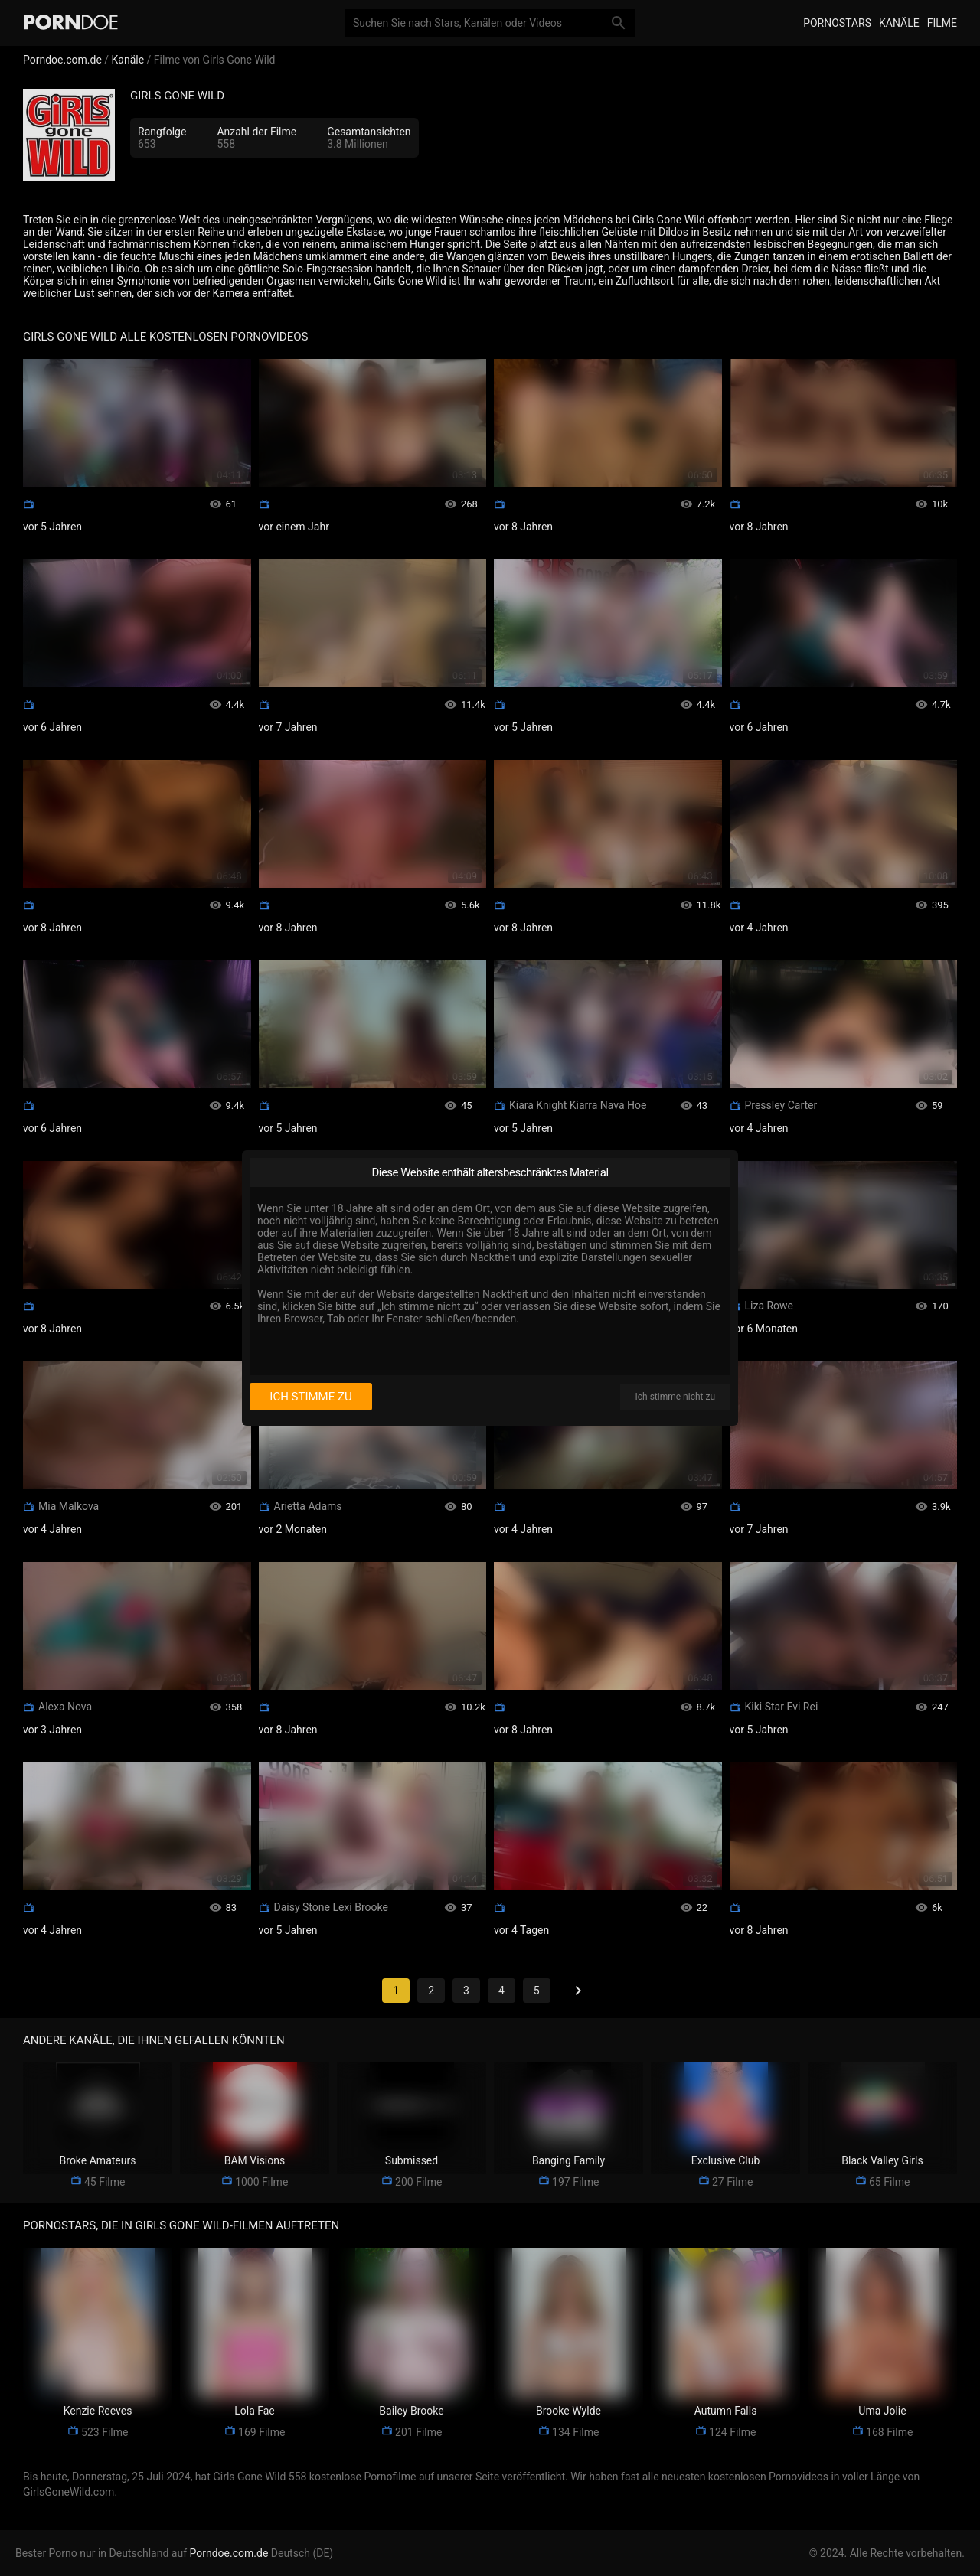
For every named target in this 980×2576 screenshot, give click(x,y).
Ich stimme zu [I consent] (310, 1397)
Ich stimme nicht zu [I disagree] (675, 1396)
